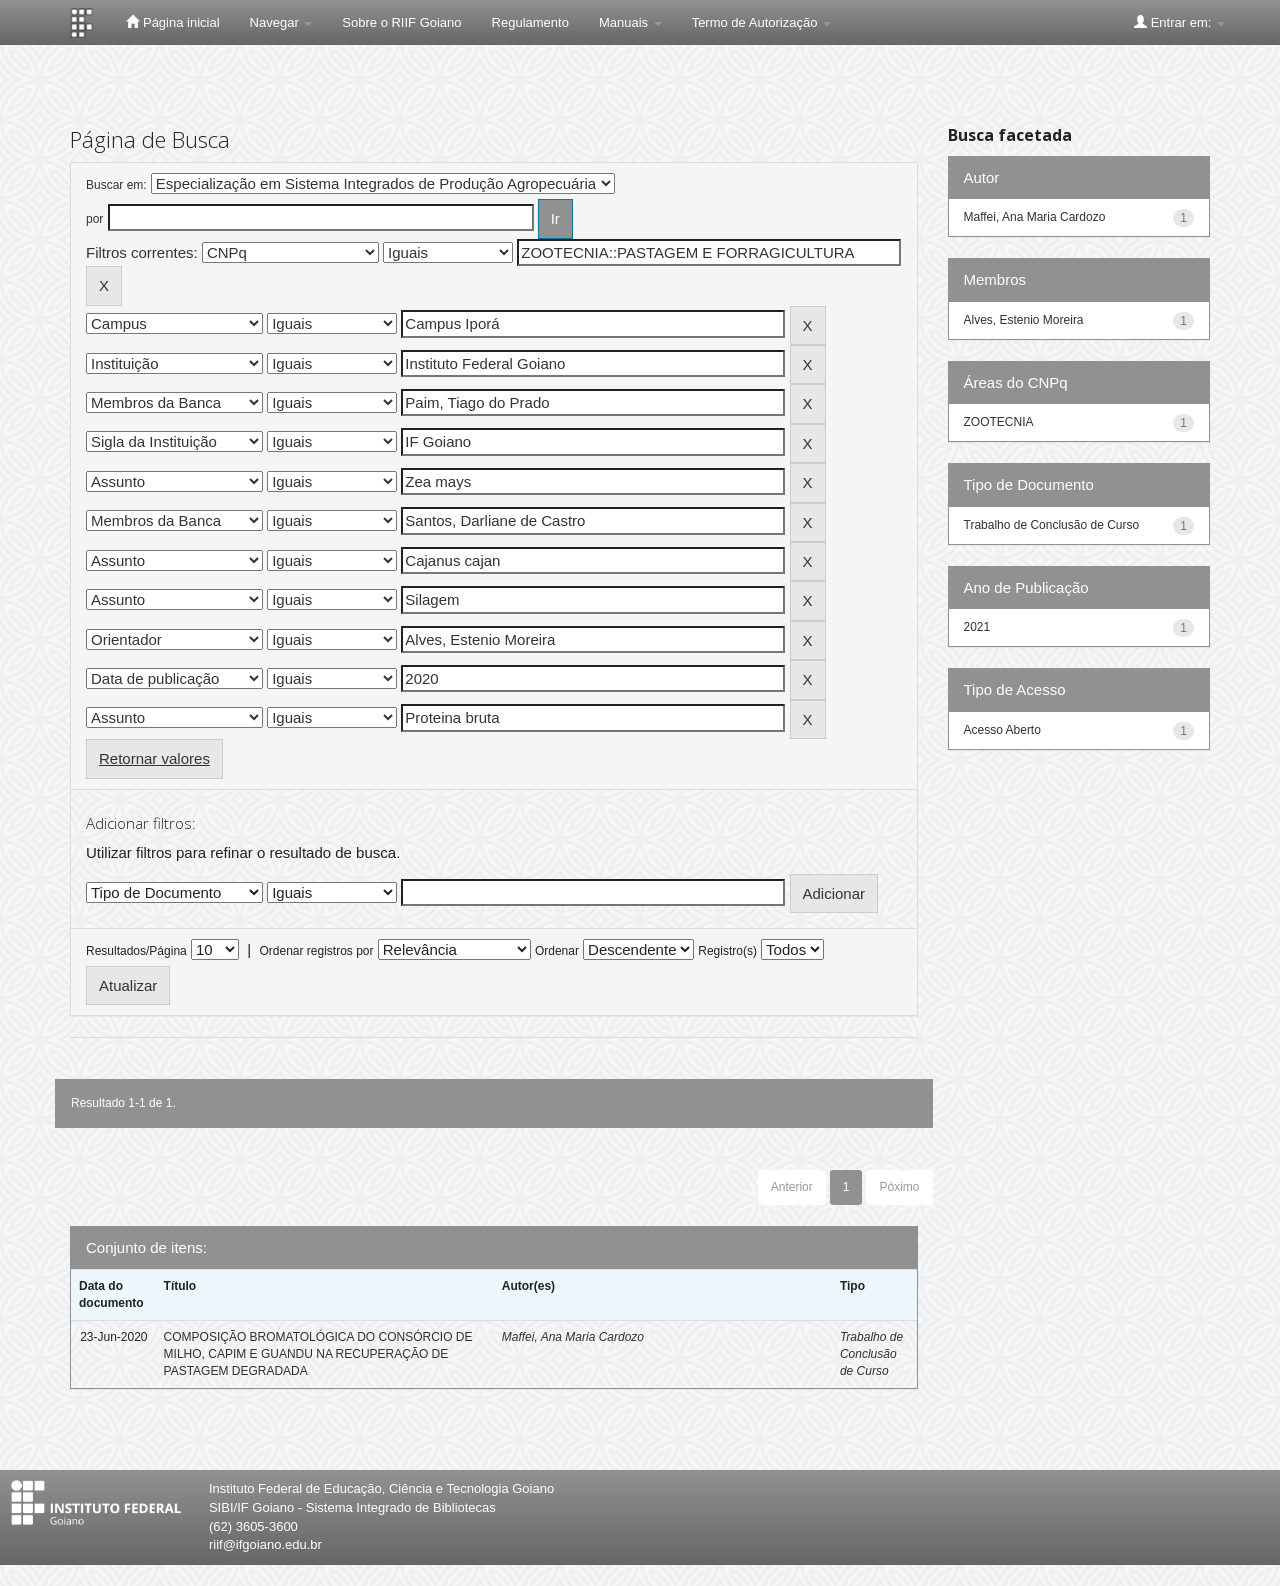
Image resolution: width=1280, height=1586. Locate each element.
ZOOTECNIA (999, 422)
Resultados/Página (136, 951)
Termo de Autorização (761, 22)
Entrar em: (1179, 22)
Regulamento (530, 22)
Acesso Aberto (1002, 730)
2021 (977, 627)
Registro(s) (727, 951)
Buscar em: (116, 185)
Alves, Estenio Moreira (1024, 320)
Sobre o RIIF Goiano (401, 22)
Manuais (630, 22)
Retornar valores (154, 758)
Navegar (281, 22)
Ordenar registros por (316, 951)
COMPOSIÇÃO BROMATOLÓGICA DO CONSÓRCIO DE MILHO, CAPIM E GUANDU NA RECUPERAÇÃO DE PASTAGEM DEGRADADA (318, 1354)
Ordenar (557, 951)
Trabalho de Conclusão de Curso (871, 1354)
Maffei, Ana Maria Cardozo (573, 1337)
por (94, 219)
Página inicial (172, 22)
